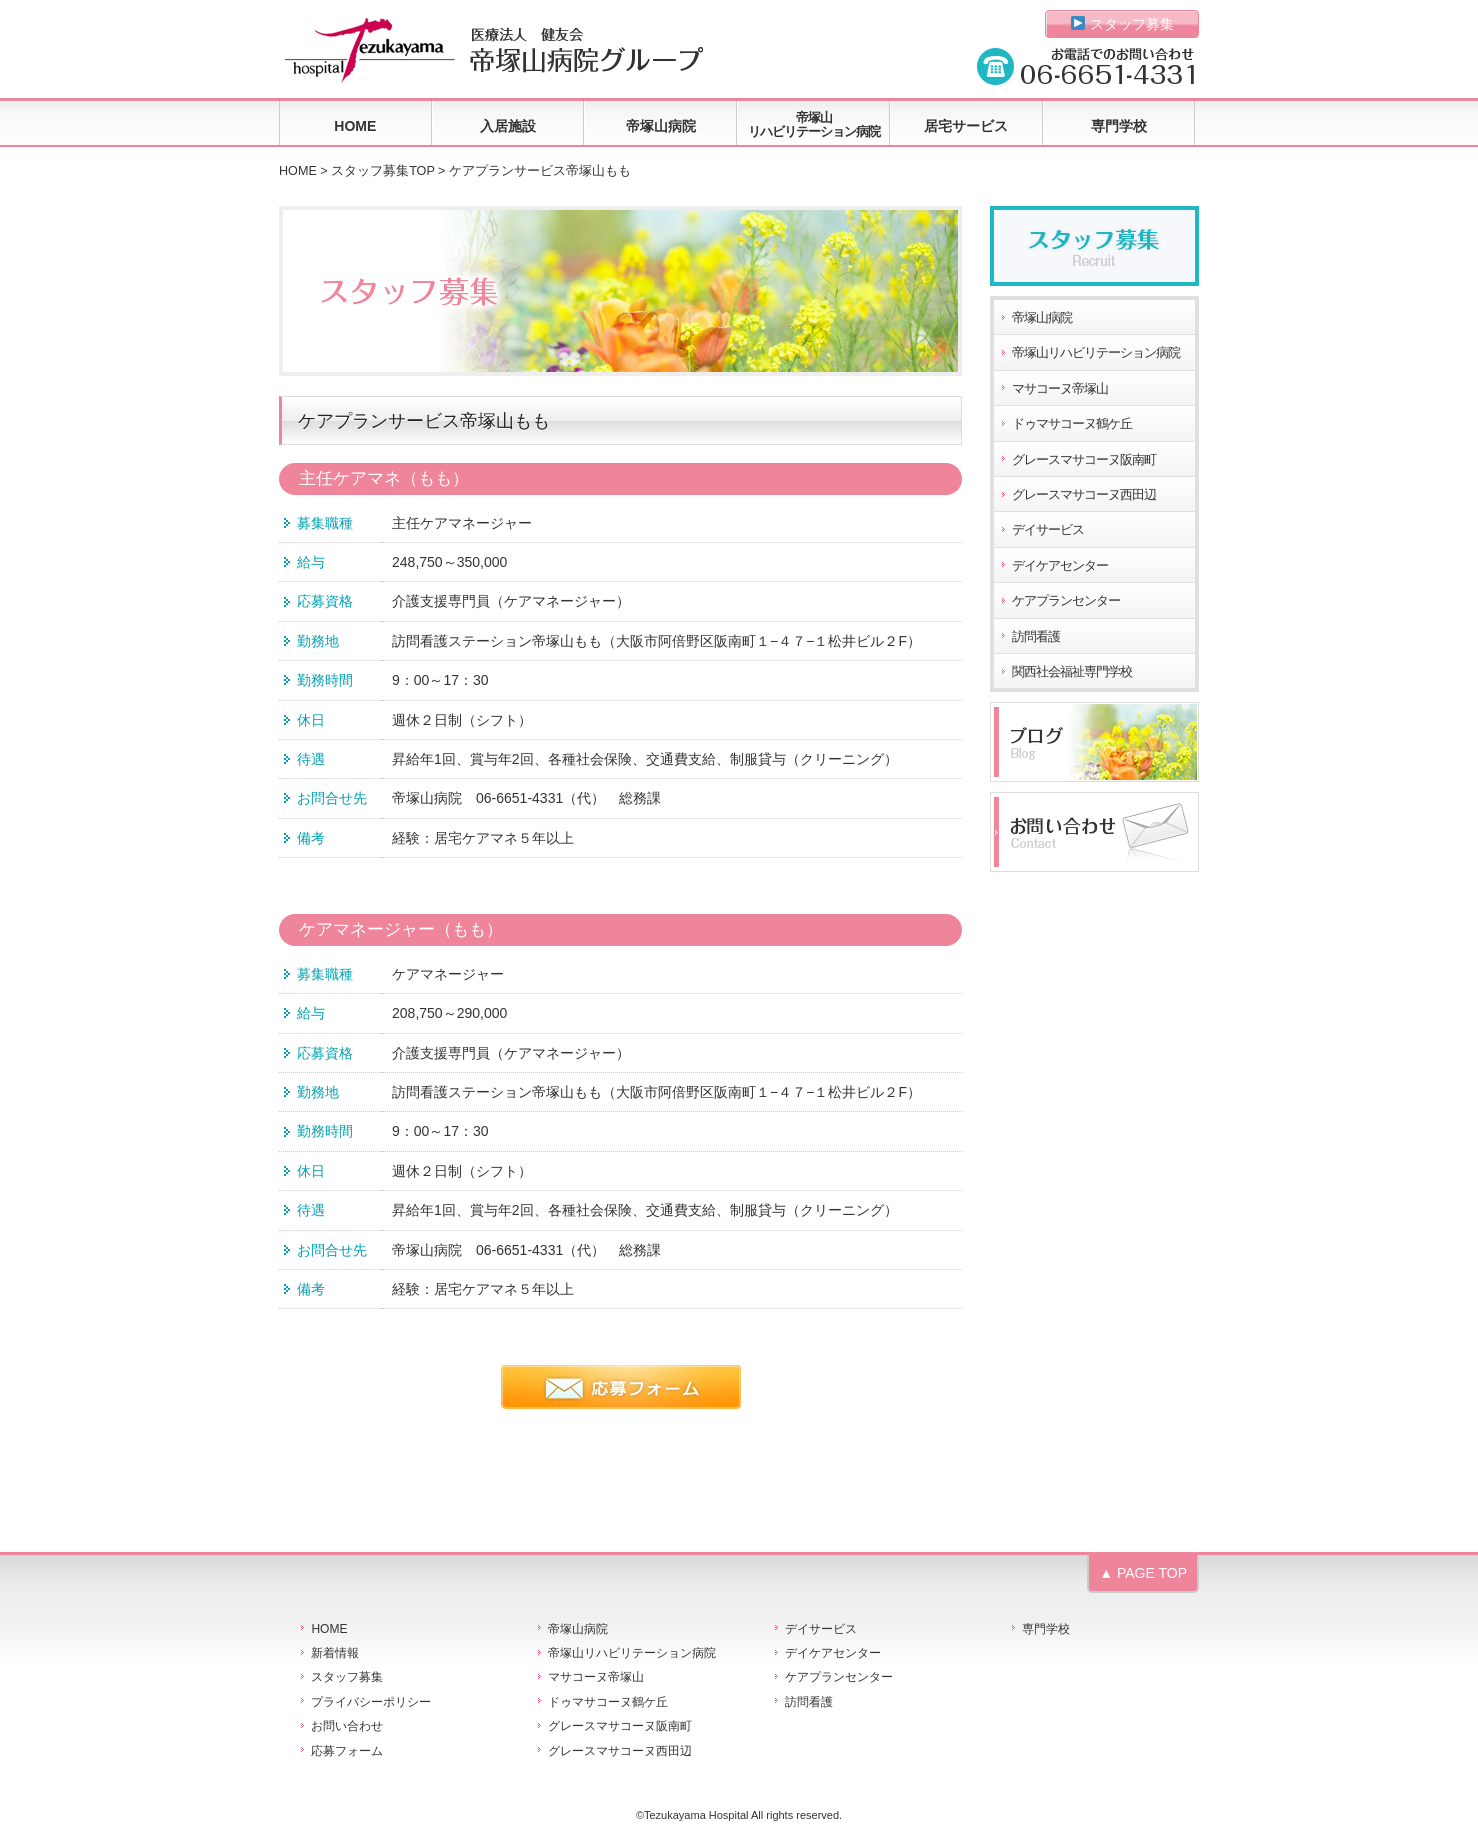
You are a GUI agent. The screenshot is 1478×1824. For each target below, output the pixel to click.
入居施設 (508, 126)
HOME (355, 126)
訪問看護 (1036, 637)
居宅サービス (966, 126)
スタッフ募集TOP (382, 171)
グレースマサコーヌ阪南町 (1084, 460)
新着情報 (335, 1653)
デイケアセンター (1060, 566)
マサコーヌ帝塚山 (1060, 389)
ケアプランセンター (1066, 601)
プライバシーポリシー (371, 1702)
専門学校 (1119, 126)
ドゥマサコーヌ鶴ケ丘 (1072, 424)
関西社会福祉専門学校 (1072, 672)
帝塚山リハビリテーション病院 (814, 124)
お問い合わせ (347, 1726)
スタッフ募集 (1122, 24)
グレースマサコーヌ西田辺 (1084, 495)
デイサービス (1048, 530)
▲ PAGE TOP (1143, 1573)
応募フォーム (347, 1751)
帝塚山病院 (661, 126)
